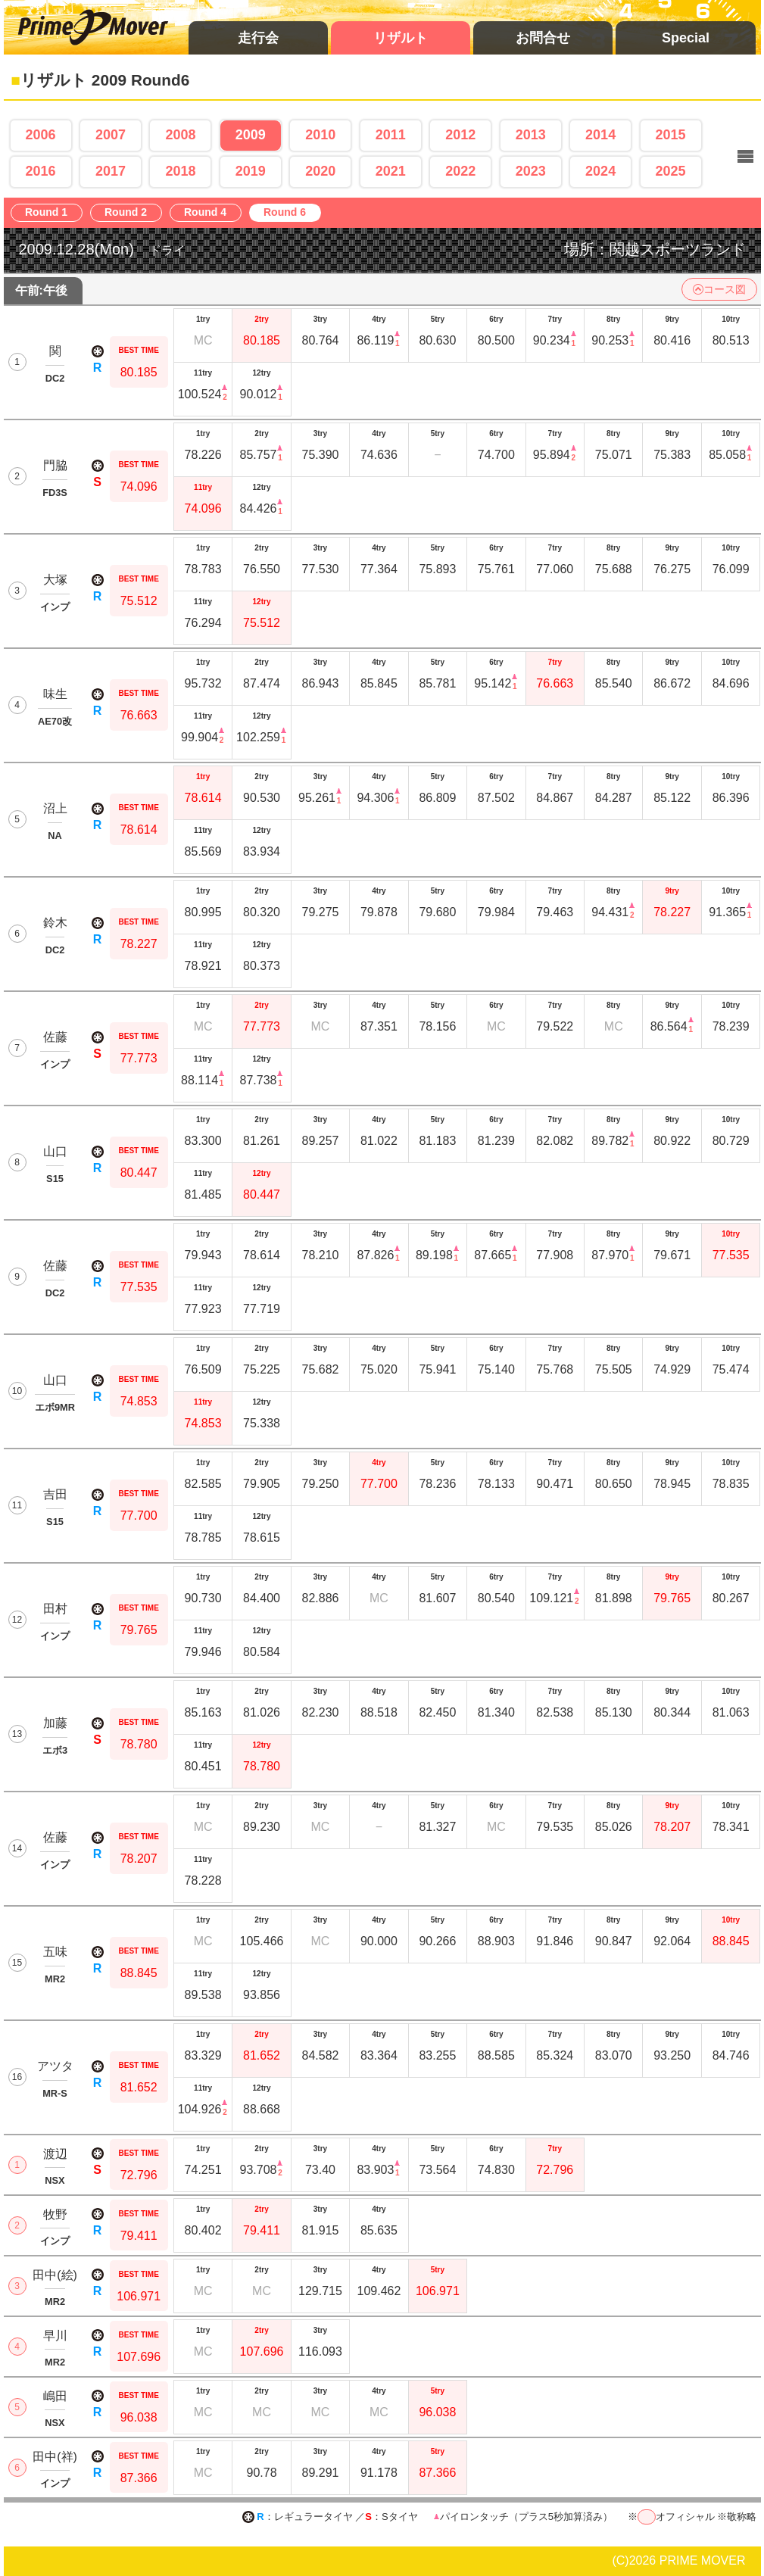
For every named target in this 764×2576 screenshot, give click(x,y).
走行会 (258, 37)
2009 (250, 134)
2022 (460, 171)
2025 (671, 171)
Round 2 (129, 213)
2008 (180, 134)
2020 (320, 171)
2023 (531, 171)
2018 (180, 171)
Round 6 (288, 213)
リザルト (400, 37)
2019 (250, 171)
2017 (110, 171)
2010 (320, 134)
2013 (531, 134)
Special (685, 37)
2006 (40, 134)
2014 (600, 134)
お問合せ (543, 37)
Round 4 (209, 213)
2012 (460, 134)
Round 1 (50, 213)
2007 (110, 134)
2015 (671, 134)
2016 (40, 171)
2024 (600, 171)
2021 (391, 171)
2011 (391, 134)
